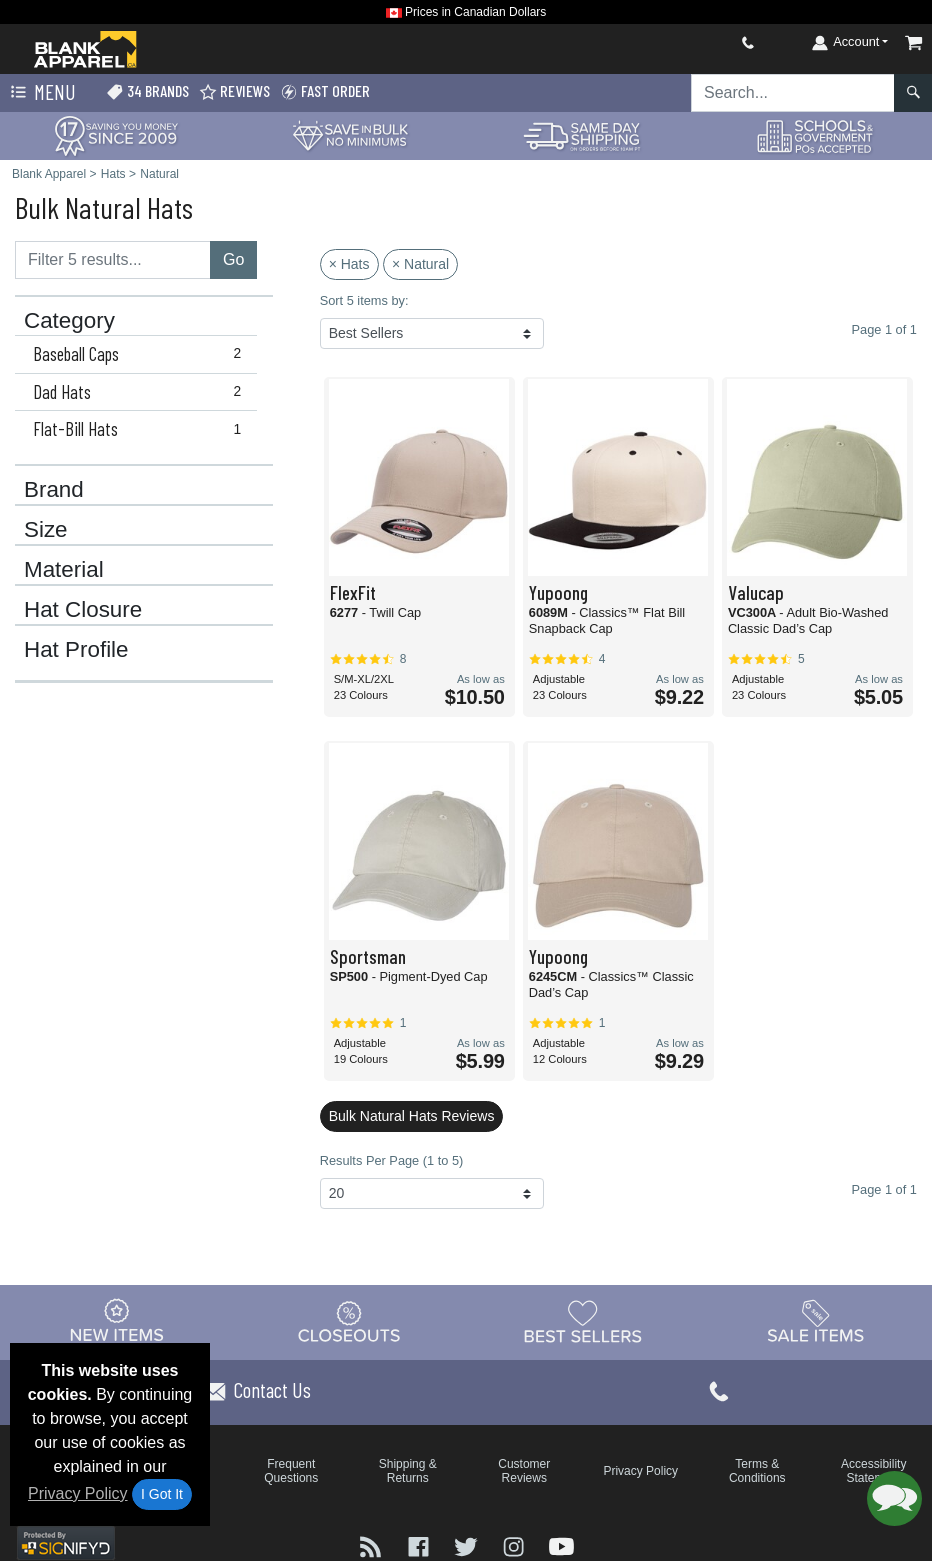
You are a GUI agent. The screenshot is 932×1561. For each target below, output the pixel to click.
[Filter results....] (113, 260)
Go (233, 259)
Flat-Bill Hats (141, 429)
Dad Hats (141, 392)
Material (64, 570)
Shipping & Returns (408, 1471)
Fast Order (325, 91)
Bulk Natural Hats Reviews (412, 1116)
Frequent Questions (291, 1471)
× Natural (420, 264)
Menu (41, 93)
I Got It (162, 1494)
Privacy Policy (78, 1493)
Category (69, 321)
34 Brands (147, 91)
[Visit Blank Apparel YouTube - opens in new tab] (561, 1545)
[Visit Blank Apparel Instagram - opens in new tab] (516, 1545)
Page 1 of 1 (884, 1189)
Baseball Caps (141, 354)
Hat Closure (83, 610)
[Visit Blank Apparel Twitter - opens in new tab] (468, 1545)
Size (46, 530)
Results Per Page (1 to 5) (392, 1160)
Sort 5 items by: (364, 300)
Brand (54, 490)
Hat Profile (76, 650)
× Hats (349, 264)
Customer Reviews (524, 1471)
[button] (894, 1498)
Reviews (234, 91)
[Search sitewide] (793, 93)
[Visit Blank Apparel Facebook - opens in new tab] (421, 1545)
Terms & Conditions (757, 1471)
